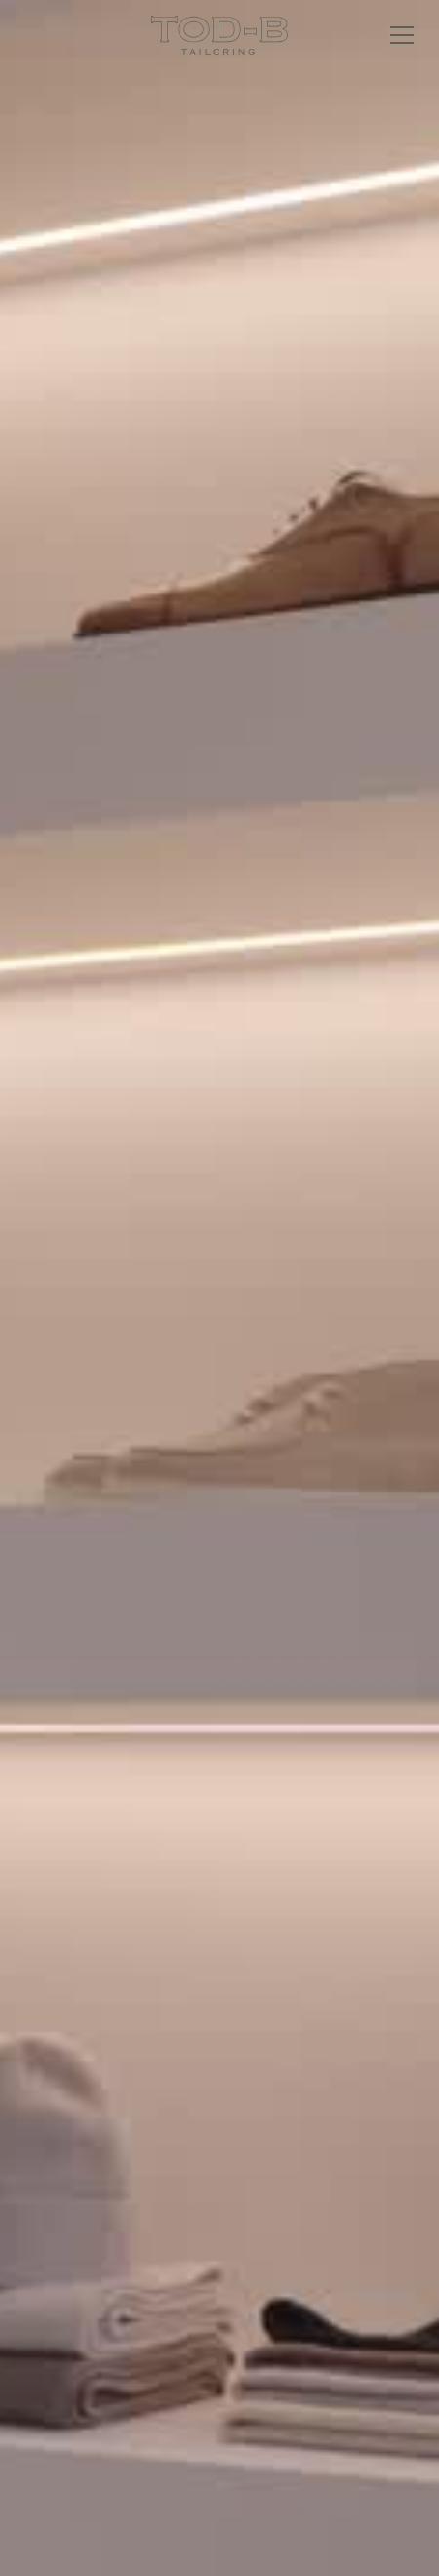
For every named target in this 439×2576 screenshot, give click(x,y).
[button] (398, 35)
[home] (219, 35)
